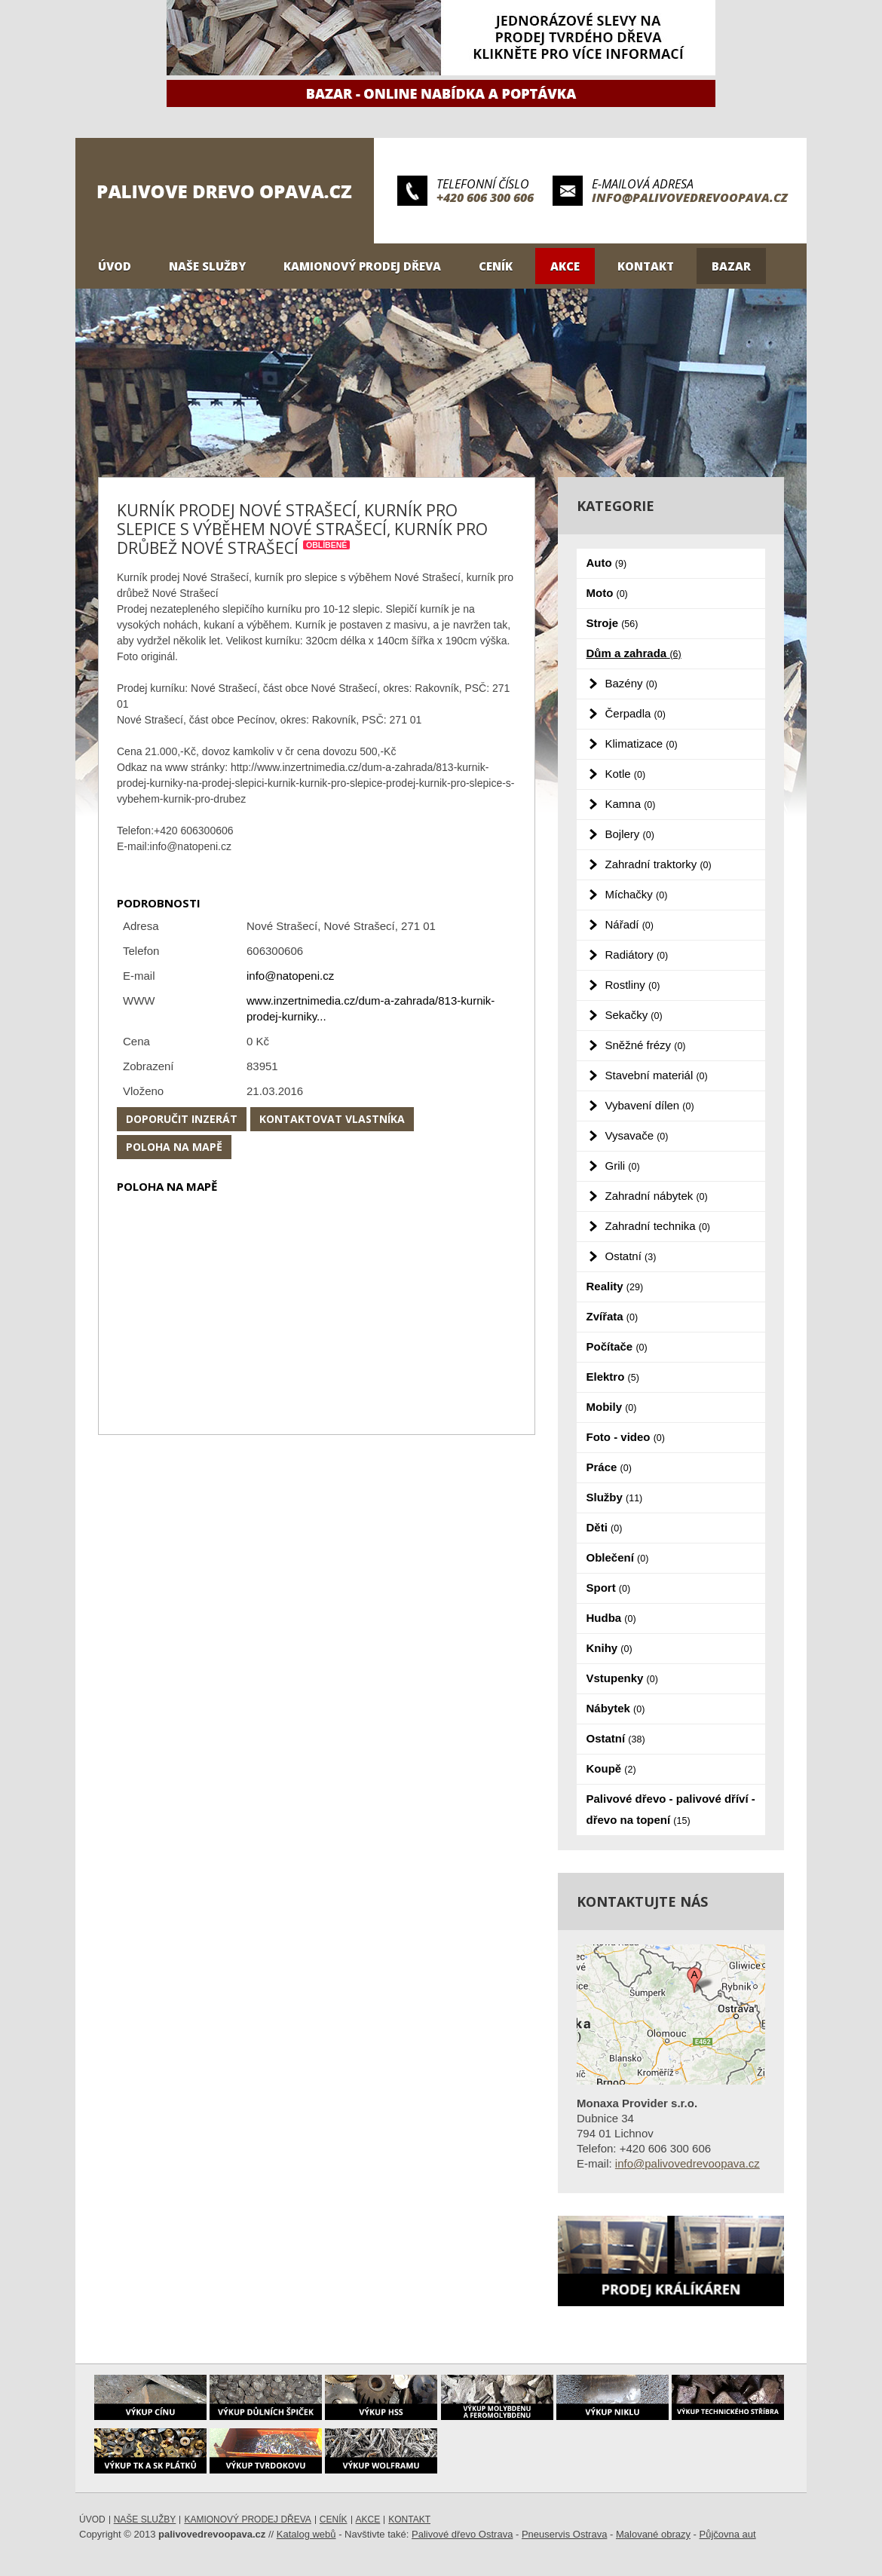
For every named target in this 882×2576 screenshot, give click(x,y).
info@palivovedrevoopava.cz (690, 197)
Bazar (731, 266)
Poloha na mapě (174, 1147)
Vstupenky (622, 1678)
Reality (615, 1286)
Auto (606, 562)
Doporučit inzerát (181, 1119)
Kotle (625, 773)
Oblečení (617, 1557)
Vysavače (637, 1135)
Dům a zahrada (633, 653)
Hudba (611, 1617)
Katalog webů (306, 2534)
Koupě (611, 1768)
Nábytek (615, 1708)
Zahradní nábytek (656, 1195)
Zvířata (612, 1316)
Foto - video (625, 1436)
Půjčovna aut (728, 2534)
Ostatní (631, 1256)
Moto (607, 592)
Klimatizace (641, 743)
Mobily (611, 1406)
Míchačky (636, 894)
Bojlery (629, 834)
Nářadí (629, 924)
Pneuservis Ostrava (564, 2534)
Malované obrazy (653, 2534)
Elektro (612, 1376)
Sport (608, 1587)
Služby (614, 1497)
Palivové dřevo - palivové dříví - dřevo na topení (670, 1809)
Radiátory (637, 954)
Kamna (630, 803)
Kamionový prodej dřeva (362, 266)
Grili (622, 1165)
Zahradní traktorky (658, 864)
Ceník (496, 266)
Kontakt (645, 266)
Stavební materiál (656, 1075)
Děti (604, 1527)
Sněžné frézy (645, 1045)
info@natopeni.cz (290, 975)
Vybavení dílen (649, 1105)
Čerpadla (635, 713)
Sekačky (634, 1014)
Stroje (612, 622)
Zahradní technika (658, 1225)
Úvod (114, 266)
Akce (565, 266)
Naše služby (207, 266)
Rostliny (632, 984)
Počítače (617, 1346)
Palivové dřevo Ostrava (462, 2534)
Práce (609, 1467)
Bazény (631, 683)
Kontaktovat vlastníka (332, 1119)
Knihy (609, 1647)
